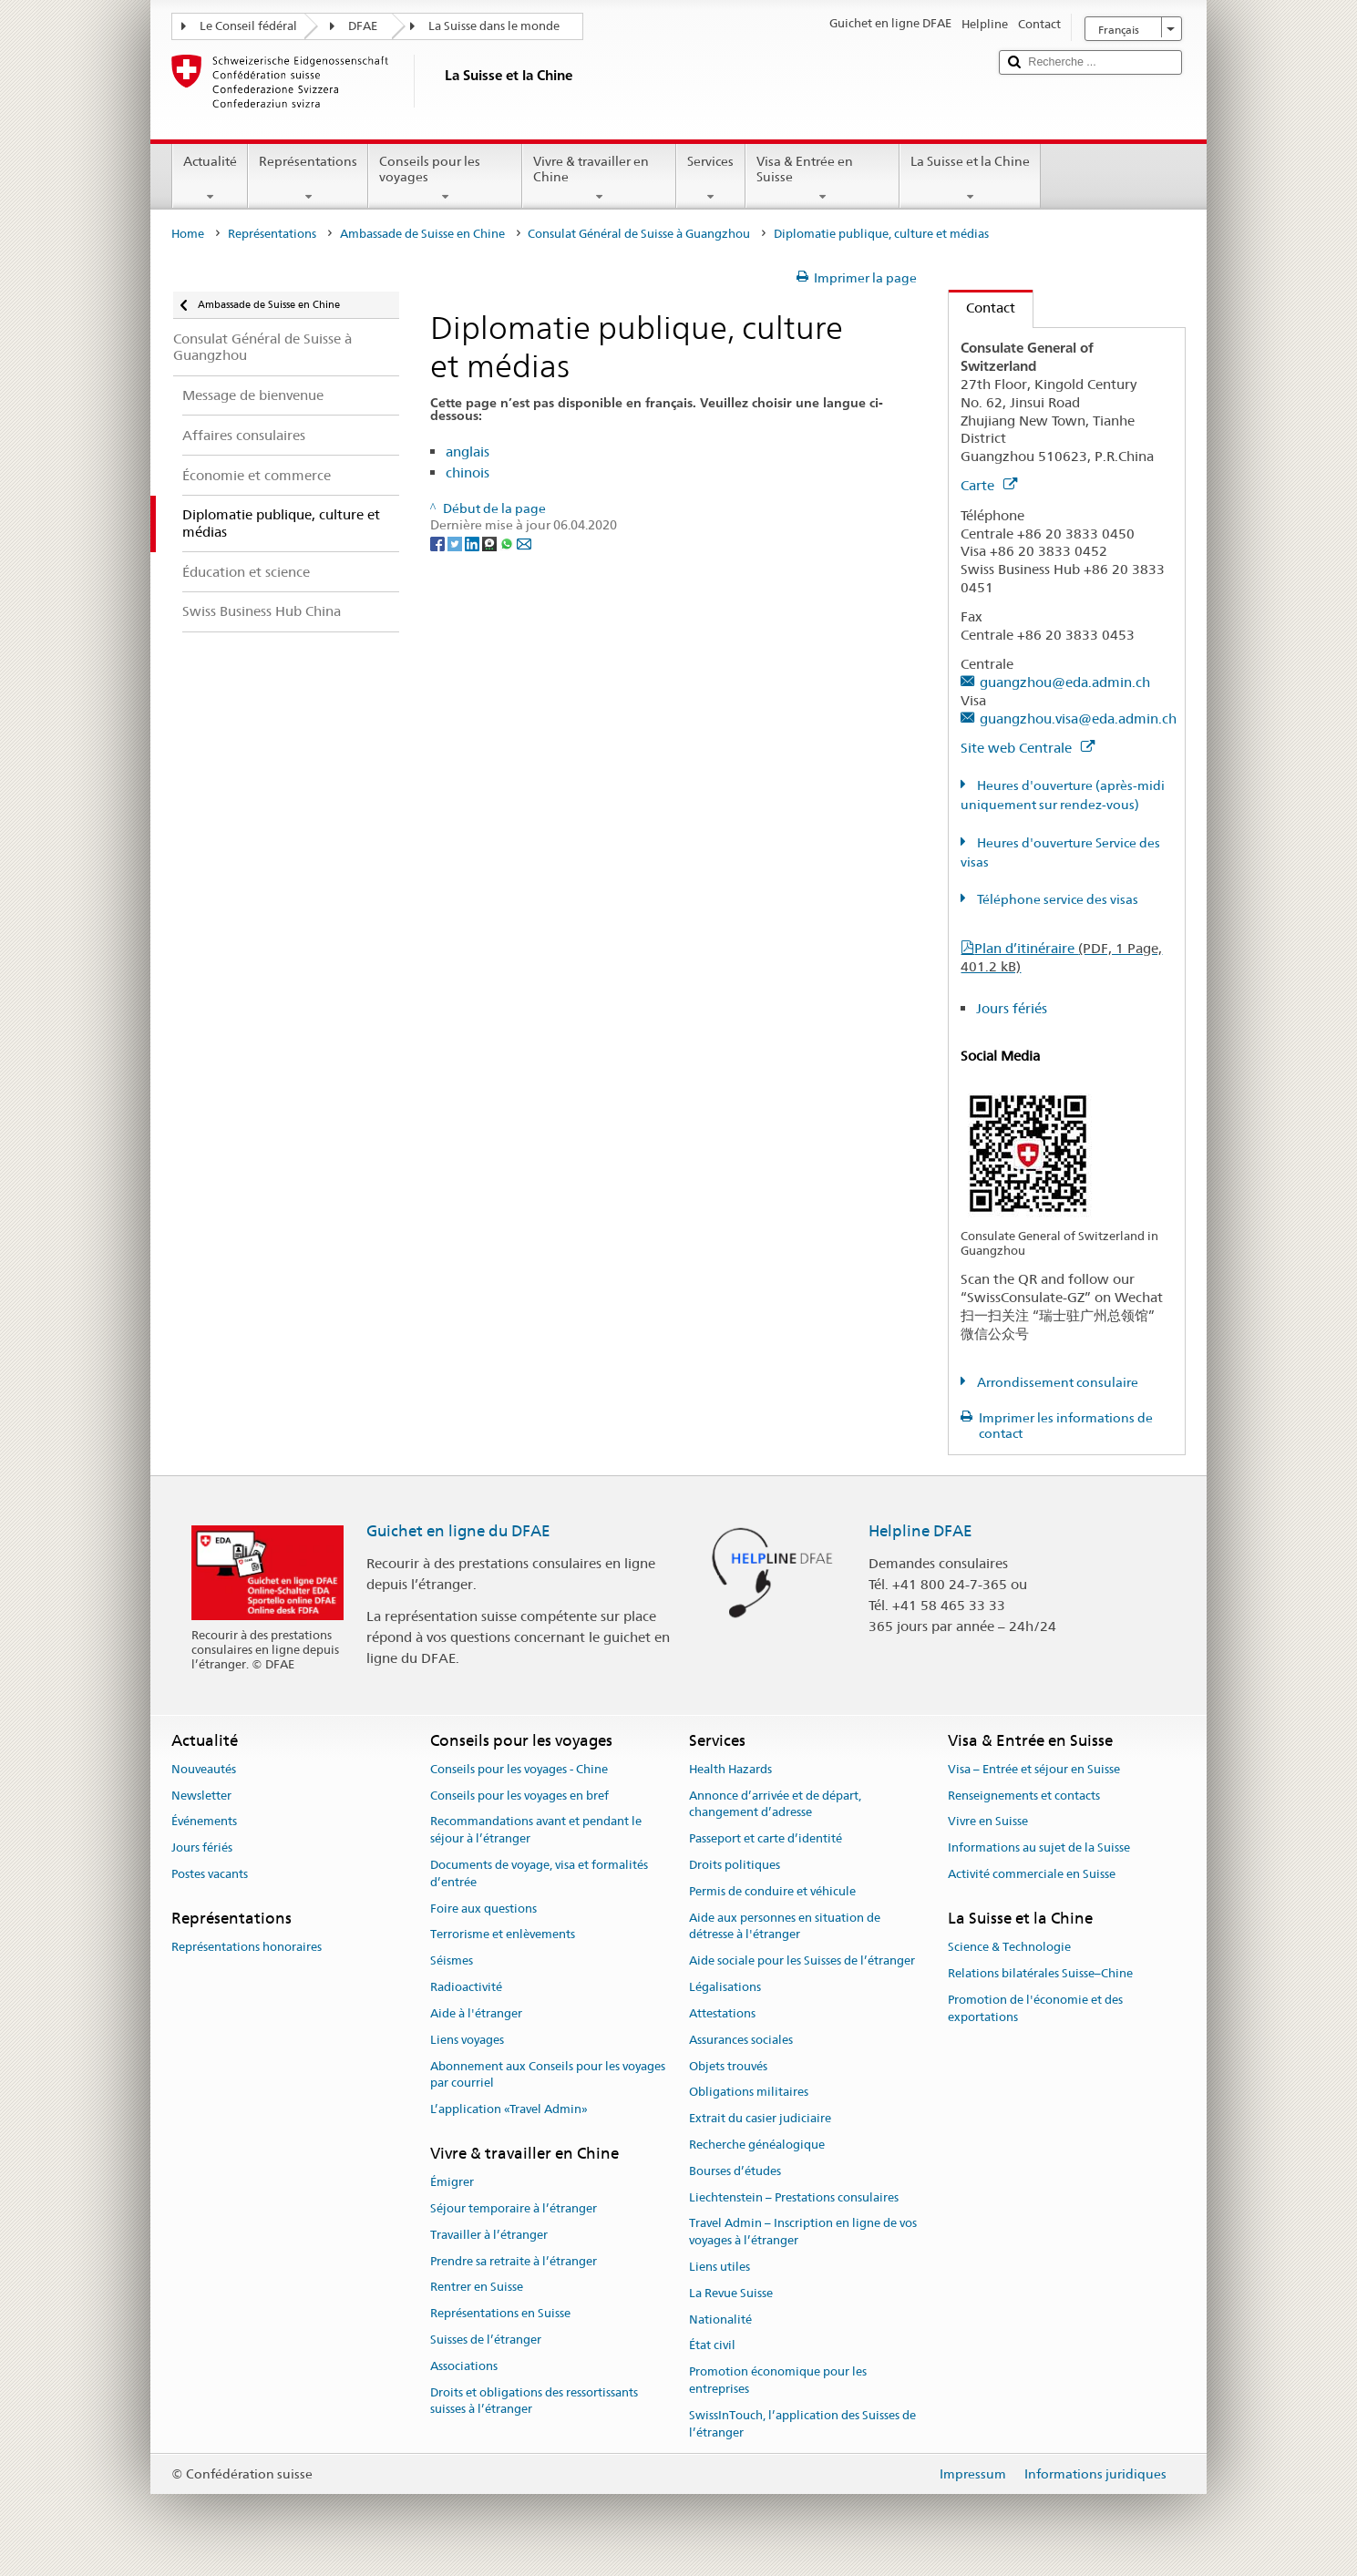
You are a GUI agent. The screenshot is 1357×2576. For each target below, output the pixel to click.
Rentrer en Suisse (476, 2287)
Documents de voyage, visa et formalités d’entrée (539, 1873)
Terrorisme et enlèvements (502, 1935)
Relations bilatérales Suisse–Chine (1040, 1973)
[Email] (524, 542)
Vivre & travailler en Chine (599, 178)
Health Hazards (730, 1769)
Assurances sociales (741, 2040)
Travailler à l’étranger (489, 2235)
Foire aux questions (483, 1908)
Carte (989, 485)
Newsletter (201, 1795)
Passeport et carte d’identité (765, 1838)
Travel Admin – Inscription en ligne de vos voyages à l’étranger (803, 2232)
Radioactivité (466, 1987)
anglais (467, 451)
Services (710, 178)
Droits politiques (734, 1865)
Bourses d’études (735, 2171)
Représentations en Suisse (500, 2314)
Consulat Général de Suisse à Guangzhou (639, 234)
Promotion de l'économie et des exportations (1035, 2008)
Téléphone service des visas (1056, 899)
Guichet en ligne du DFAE (458, 1531)
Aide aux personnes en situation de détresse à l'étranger (784, 1926)
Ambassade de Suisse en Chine (422, 234)
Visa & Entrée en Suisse (822, 178)
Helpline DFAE (920, 1531)
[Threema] (490, 542)
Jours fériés (1011, 1008)
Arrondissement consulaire (1056, 1382)
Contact (982, 307)
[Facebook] (438, 542)
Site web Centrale (1028, 747)
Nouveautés (203, 1769)
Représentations (308, 178)
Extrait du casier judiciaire (760, 2118)
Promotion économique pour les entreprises (778, 2380)
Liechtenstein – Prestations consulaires (794, 2197)
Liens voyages (467, 2040)
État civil (712, 2346)
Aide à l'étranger (476, 2013)
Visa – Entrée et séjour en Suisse (1034, 1769)
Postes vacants (209, 1874)
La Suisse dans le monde (494, 26)
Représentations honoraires (246, 1947)
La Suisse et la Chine (970, 178)
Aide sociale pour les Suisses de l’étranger (802, 1961)
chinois (467, 472)
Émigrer (452, 2182)
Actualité (210, 178)
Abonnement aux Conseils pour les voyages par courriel (547, 2074)
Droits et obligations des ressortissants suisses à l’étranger (534, 2401)
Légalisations (725, 1987)
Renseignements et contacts (1024, 1795)
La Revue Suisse (731, 2293)
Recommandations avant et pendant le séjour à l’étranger (536, 1830)
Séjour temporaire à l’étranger (513, 2208)
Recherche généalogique (757, 2144)
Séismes (451, 1961)
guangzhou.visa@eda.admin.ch (1078, 718)
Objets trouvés (728, 2066)
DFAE (362, 26)
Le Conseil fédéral (248, 26)
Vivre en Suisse (988, 1822)
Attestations (722, 2013)
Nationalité (720, 2319)
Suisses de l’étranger (485, 2339)
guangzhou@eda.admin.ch (1065, 682)
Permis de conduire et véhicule (772, 1891)
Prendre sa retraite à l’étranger (513, 2261)
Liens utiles (719, 2266)
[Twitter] (456, 542)
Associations (464, 2366)
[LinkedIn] (473, 542)
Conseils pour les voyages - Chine (519, 1769)
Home (187, 234)
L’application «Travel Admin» (509, 2109)
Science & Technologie (1009, 1947)
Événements (204, 1822)
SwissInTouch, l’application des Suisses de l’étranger (802, 2423)
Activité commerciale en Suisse (1031, 1874)
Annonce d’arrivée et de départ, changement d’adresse (775, 1804)
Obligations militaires (748, 2092)
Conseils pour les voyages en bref (519, 1795)
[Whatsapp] (508, 542)
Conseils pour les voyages (445, 178)
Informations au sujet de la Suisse (1039, 1847)
